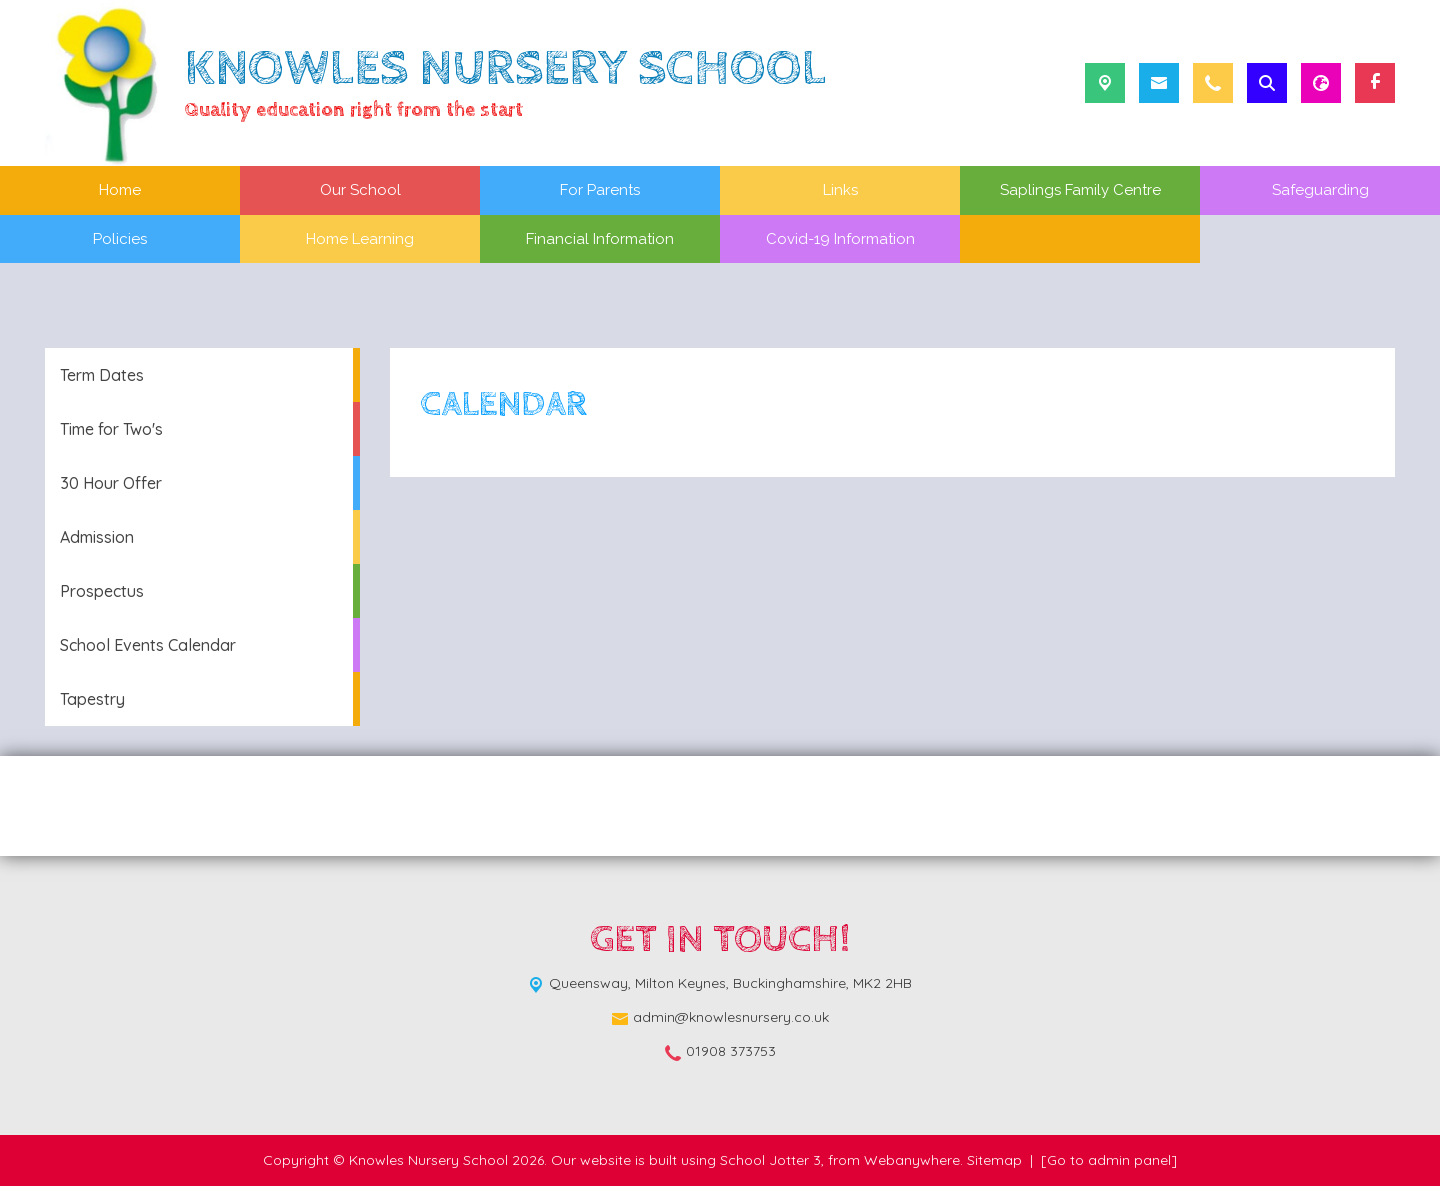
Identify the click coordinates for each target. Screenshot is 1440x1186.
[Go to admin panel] (1109, 1160)
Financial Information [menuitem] (600, 239)
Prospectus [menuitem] (102, 591)
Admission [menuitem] (97, 537)
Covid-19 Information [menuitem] (840, 239)
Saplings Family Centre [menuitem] (1080, 190)
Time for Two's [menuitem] (111, 429)
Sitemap (994, 1160)
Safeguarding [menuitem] (1320, 190)
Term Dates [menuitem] (102, 375)
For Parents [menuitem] (600, 190)
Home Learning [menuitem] (360, 239)
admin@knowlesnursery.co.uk (731, 1017)
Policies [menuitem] (120, 239)
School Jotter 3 (770, 1160)
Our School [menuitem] (360, 190)
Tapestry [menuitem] (92, 699)
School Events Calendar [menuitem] (148, 645)
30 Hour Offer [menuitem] (111, 483)
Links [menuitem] (840, 190)
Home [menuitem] (120, 190)
